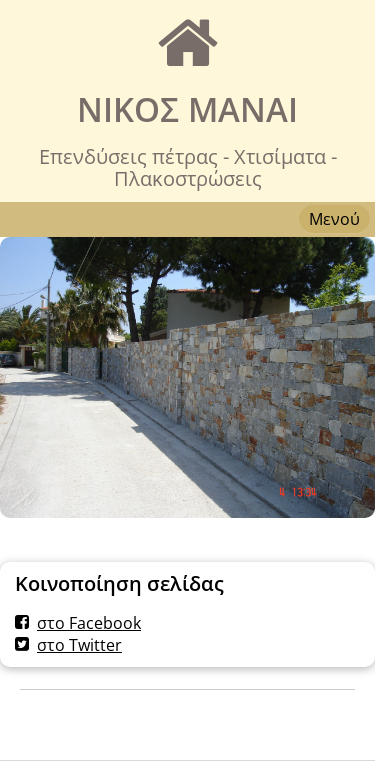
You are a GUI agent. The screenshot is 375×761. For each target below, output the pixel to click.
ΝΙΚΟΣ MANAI (187, 109)
